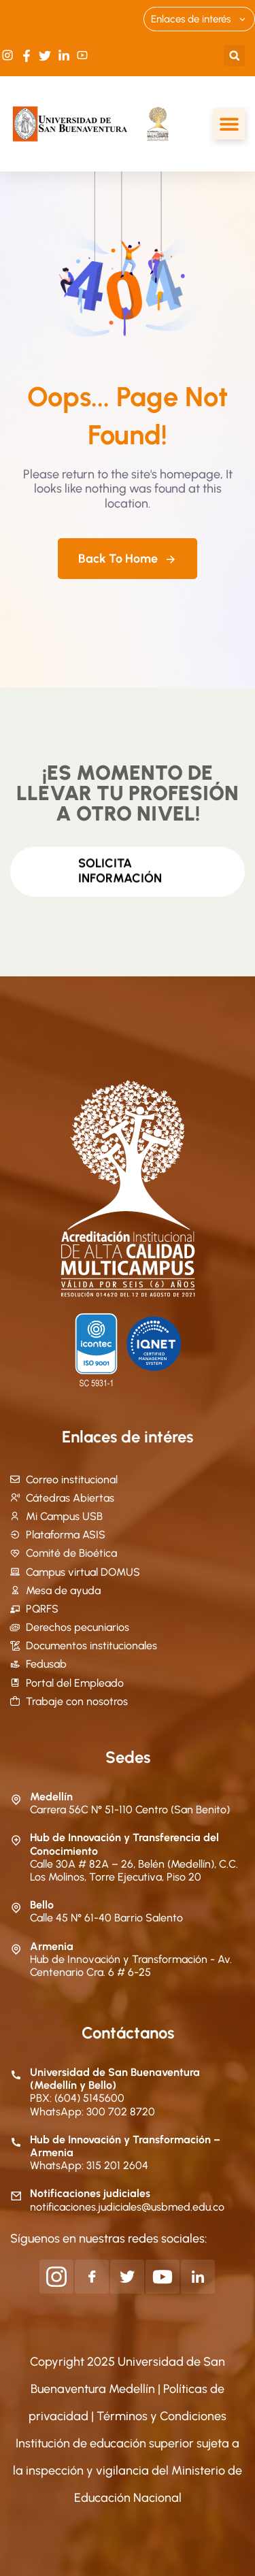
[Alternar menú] (229, 123)
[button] (234, 55)
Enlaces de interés (199, 19)
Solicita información (120, 866)
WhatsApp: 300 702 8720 (92, 2111)
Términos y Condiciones (161, 2416)
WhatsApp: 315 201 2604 (89, 2165)
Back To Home (127, 558)
